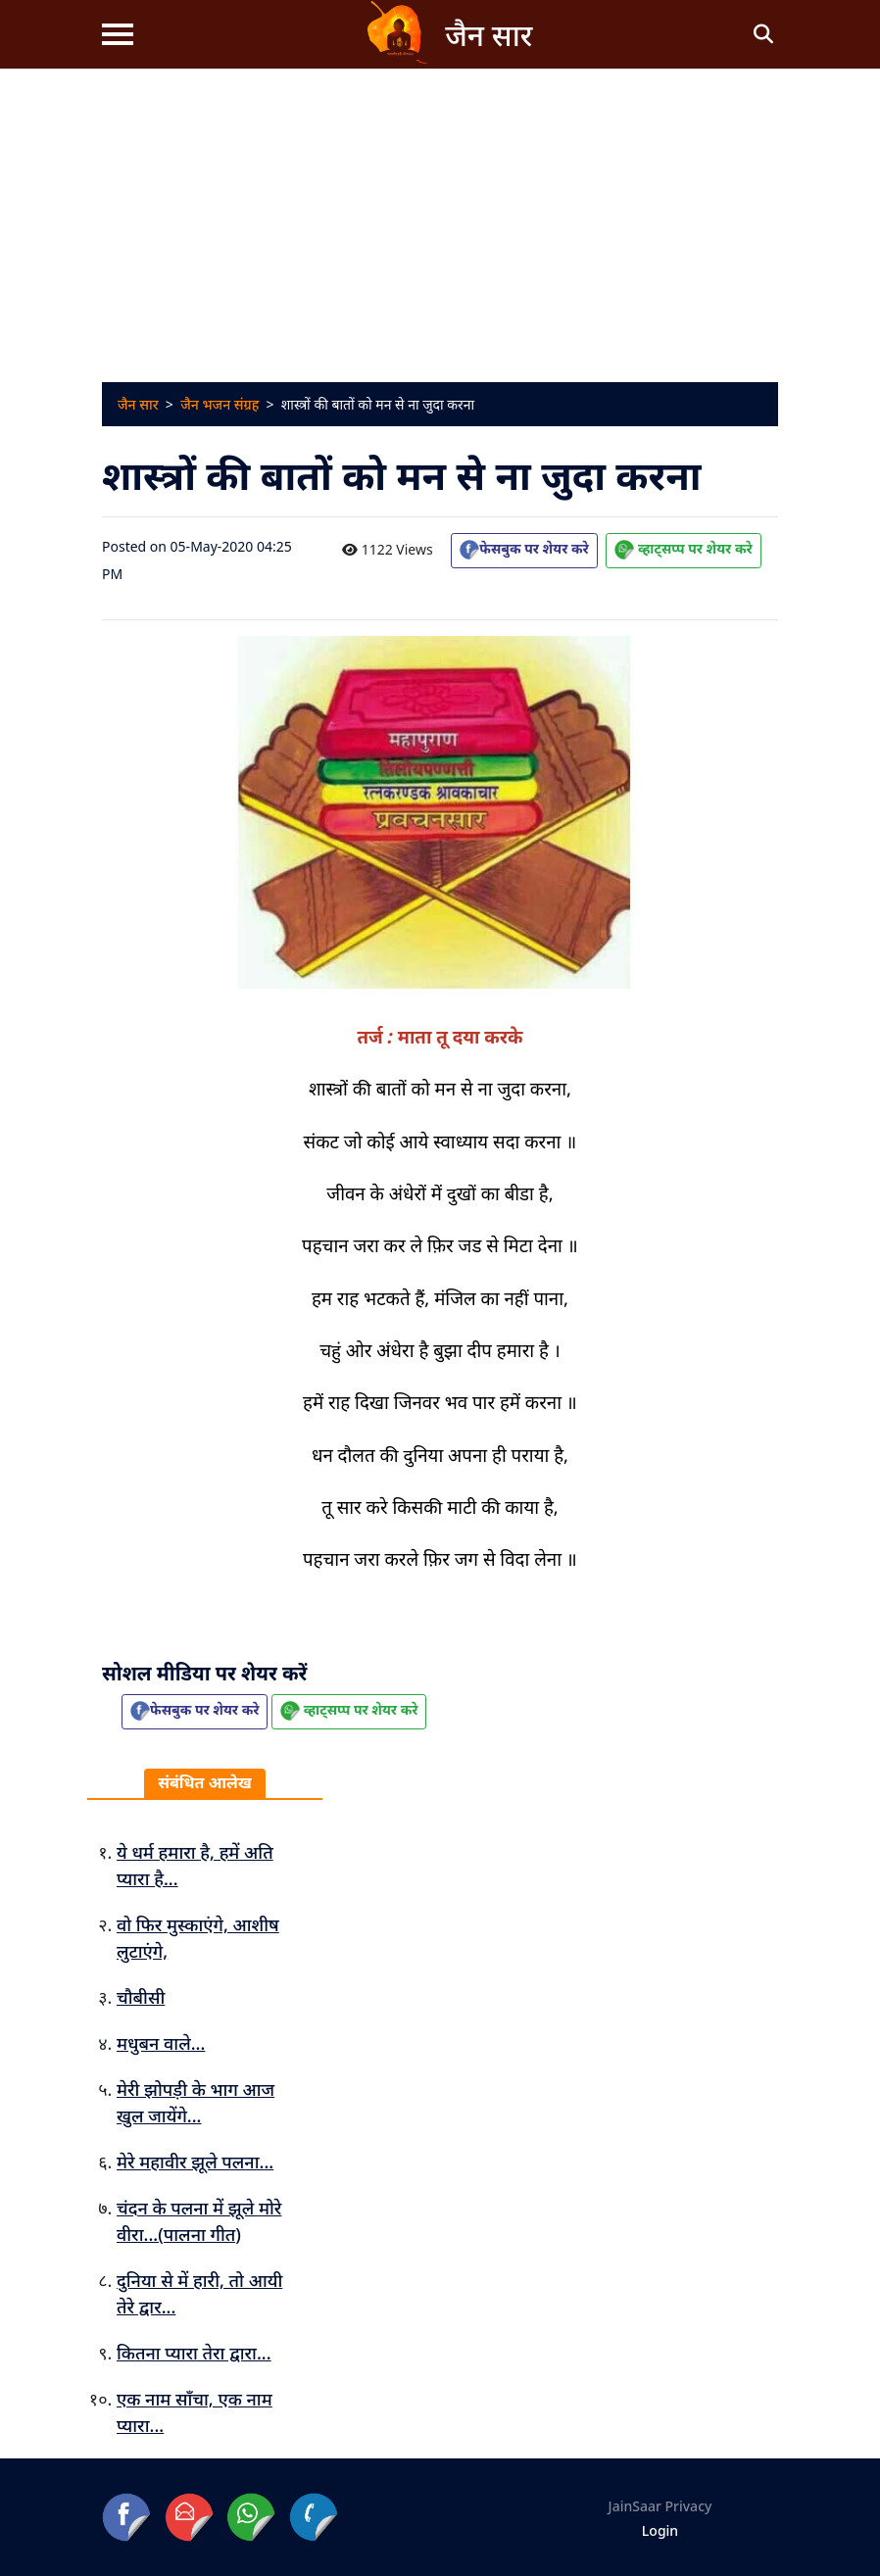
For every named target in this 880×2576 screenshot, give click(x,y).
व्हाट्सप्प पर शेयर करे (683, 549)
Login (660, 2530)
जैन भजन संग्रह (219, 404)
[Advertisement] (440, 215)
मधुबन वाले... (161, 2043)
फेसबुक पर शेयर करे (524, 549)
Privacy (688, 2506)
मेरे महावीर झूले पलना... (195, 2161)
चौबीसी (141, 1997)
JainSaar (635, 2506)
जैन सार (138, 404)
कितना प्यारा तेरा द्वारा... (194, 2352)
